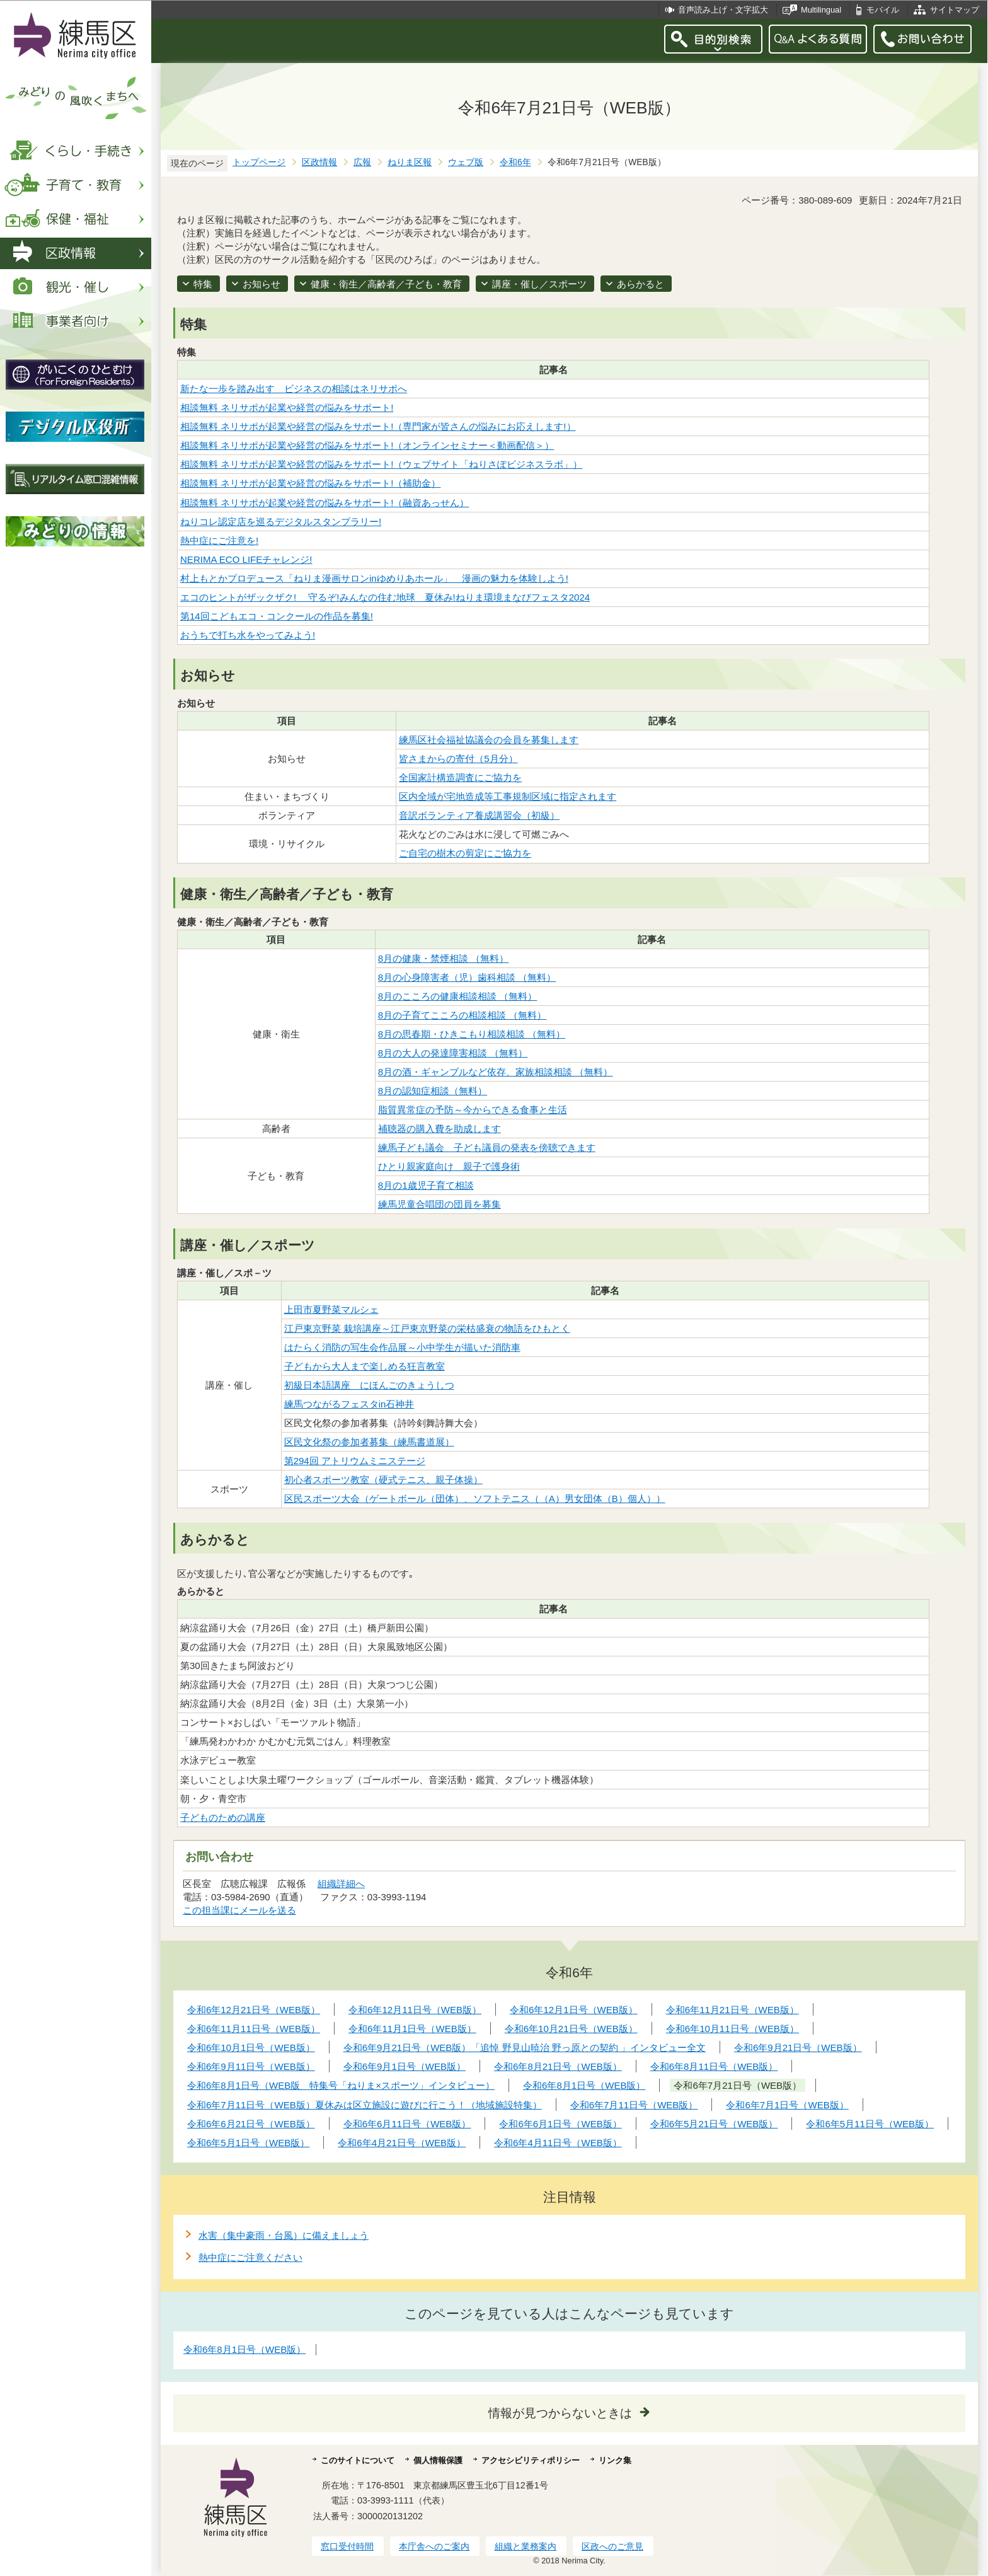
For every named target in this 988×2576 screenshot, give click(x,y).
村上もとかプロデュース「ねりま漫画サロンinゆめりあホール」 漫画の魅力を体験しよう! (374, 578)
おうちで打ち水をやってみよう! (247, 635)
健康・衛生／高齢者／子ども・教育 (386, 284)
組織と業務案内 (525, 2546)
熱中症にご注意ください (250, 2257)
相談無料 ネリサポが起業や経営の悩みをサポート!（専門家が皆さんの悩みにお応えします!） (378, 426)
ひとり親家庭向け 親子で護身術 (449, 1166)
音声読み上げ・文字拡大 (723, 9)
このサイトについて (357, 2460)
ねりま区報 (410, 162)
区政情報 (319, 162)
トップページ (259, 162)
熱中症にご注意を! (219, 540)
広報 (362, 162)
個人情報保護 (437, 2460)
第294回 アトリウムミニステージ (354, 1460)
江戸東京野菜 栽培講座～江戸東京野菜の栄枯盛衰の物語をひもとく (427, 1328)
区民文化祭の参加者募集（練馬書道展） (369, 1441)
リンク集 (615, 2460)
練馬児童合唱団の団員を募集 (439, 1204)
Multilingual (821, 9)
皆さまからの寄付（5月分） (458, 758)
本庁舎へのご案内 (434, 2546)
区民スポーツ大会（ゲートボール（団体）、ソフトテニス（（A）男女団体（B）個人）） (474, 1498)
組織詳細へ (341, 1883)
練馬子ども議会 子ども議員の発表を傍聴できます (486, 1147)
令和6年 (515, 162)
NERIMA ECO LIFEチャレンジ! (246, 559)
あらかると (640, 284)
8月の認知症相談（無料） (432, 1090)
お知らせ (261, 284)
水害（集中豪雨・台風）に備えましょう (283, 2235)
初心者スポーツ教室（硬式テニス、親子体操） (383, 1479)
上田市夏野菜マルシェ (331, 1309)
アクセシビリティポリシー (530, 2460)
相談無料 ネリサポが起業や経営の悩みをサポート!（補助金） (310, 483)
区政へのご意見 (612, 2546)
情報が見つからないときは (560, 2413)
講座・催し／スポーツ (539, 284)
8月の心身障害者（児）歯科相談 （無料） (467, 977)
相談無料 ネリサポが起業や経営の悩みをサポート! (286, 407)
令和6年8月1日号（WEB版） (244, 2349)
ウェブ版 (465, 162)
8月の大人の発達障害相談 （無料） (453, 1053)
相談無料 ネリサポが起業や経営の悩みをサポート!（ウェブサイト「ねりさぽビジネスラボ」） (381, 464)
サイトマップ (954, 9)
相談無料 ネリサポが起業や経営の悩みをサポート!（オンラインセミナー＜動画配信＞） (367, 445)
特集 (202, 284)
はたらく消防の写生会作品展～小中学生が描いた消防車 (402, 1347)
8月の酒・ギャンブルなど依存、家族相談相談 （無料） (495, 1071)
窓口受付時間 (347, 2546)
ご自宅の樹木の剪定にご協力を (465, 853)
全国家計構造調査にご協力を (460, 777)
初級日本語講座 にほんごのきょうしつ (369, 1385)
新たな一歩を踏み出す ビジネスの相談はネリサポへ (293, 388)
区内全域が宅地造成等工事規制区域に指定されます (507, 796)
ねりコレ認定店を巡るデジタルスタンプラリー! (280, 521)
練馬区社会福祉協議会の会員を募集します (488, 739)
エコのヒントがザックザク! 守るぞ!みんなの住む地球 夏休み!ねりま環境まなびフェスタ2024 (385, 597)
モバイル (882, 9)
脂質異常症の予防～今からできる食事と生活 (472, 1109)
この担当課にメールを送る (239, 1910)
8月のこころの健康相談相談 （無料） (457, 996)
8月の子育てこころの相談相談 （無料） (462, 1015)
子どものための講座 (222, 1817)
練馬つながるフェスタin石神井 (349, 1404)
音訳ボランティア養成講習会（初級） (479, 815)
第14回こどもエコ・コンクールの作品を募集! (276, 616)
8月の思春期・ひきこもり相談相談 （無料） (472, 1034)
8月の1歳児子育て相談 (426, 1185)
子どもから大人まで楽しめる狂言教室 (364, 1366)
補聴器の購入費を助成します (439, 1128)
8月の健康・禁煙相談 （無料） (443, 958)
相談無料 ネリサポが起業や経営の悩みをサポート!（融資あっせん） (324, 502)
